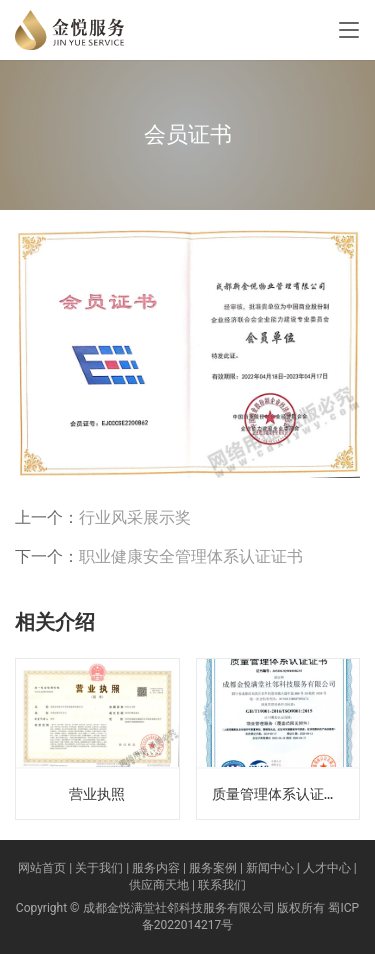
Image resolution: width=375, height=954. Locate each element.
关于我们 (99, 868)
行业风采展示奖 (135, 517)
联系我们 (222, 885)
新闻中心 (270, 868)
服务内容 (156, 868)
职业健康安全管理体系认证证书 (191, 556)
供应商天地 (159, 885)
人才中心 (327, 868)
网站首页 (42, 868)
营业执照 (97, 794)
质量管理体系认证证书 (282, 794)
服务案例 (213, 868)
